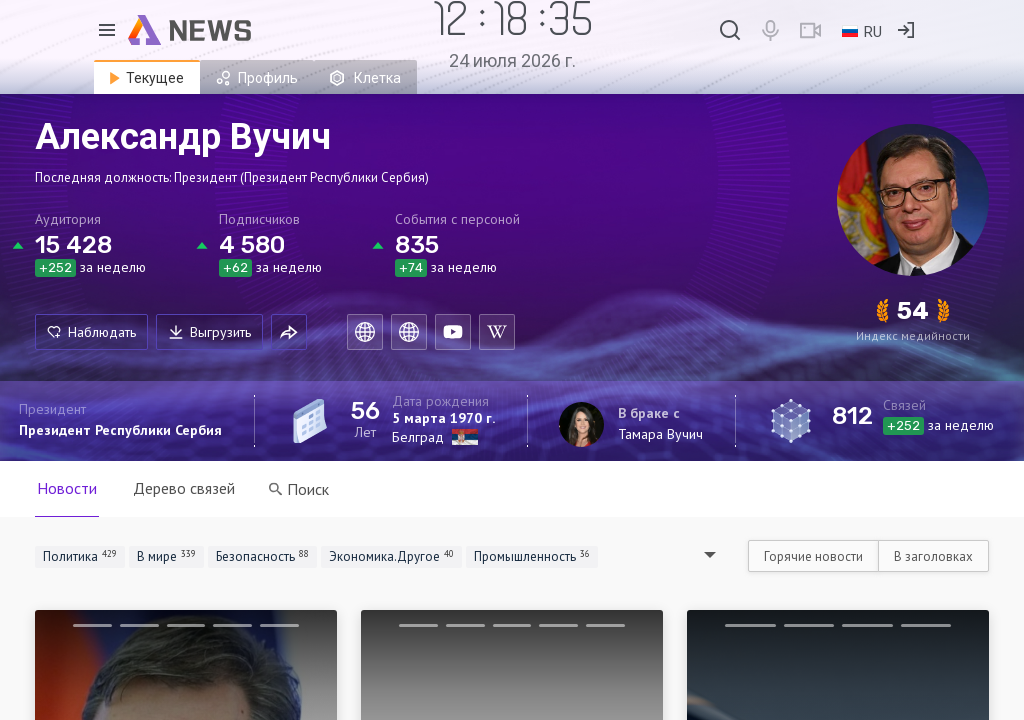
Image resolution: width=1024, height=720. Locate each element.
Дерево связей (184, 488)
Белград (418, 437)
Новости (67, 488)
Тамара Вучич (660, 434)
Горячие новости (813, 556)
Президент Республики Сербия (120, 430)
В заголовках (933, 556)
